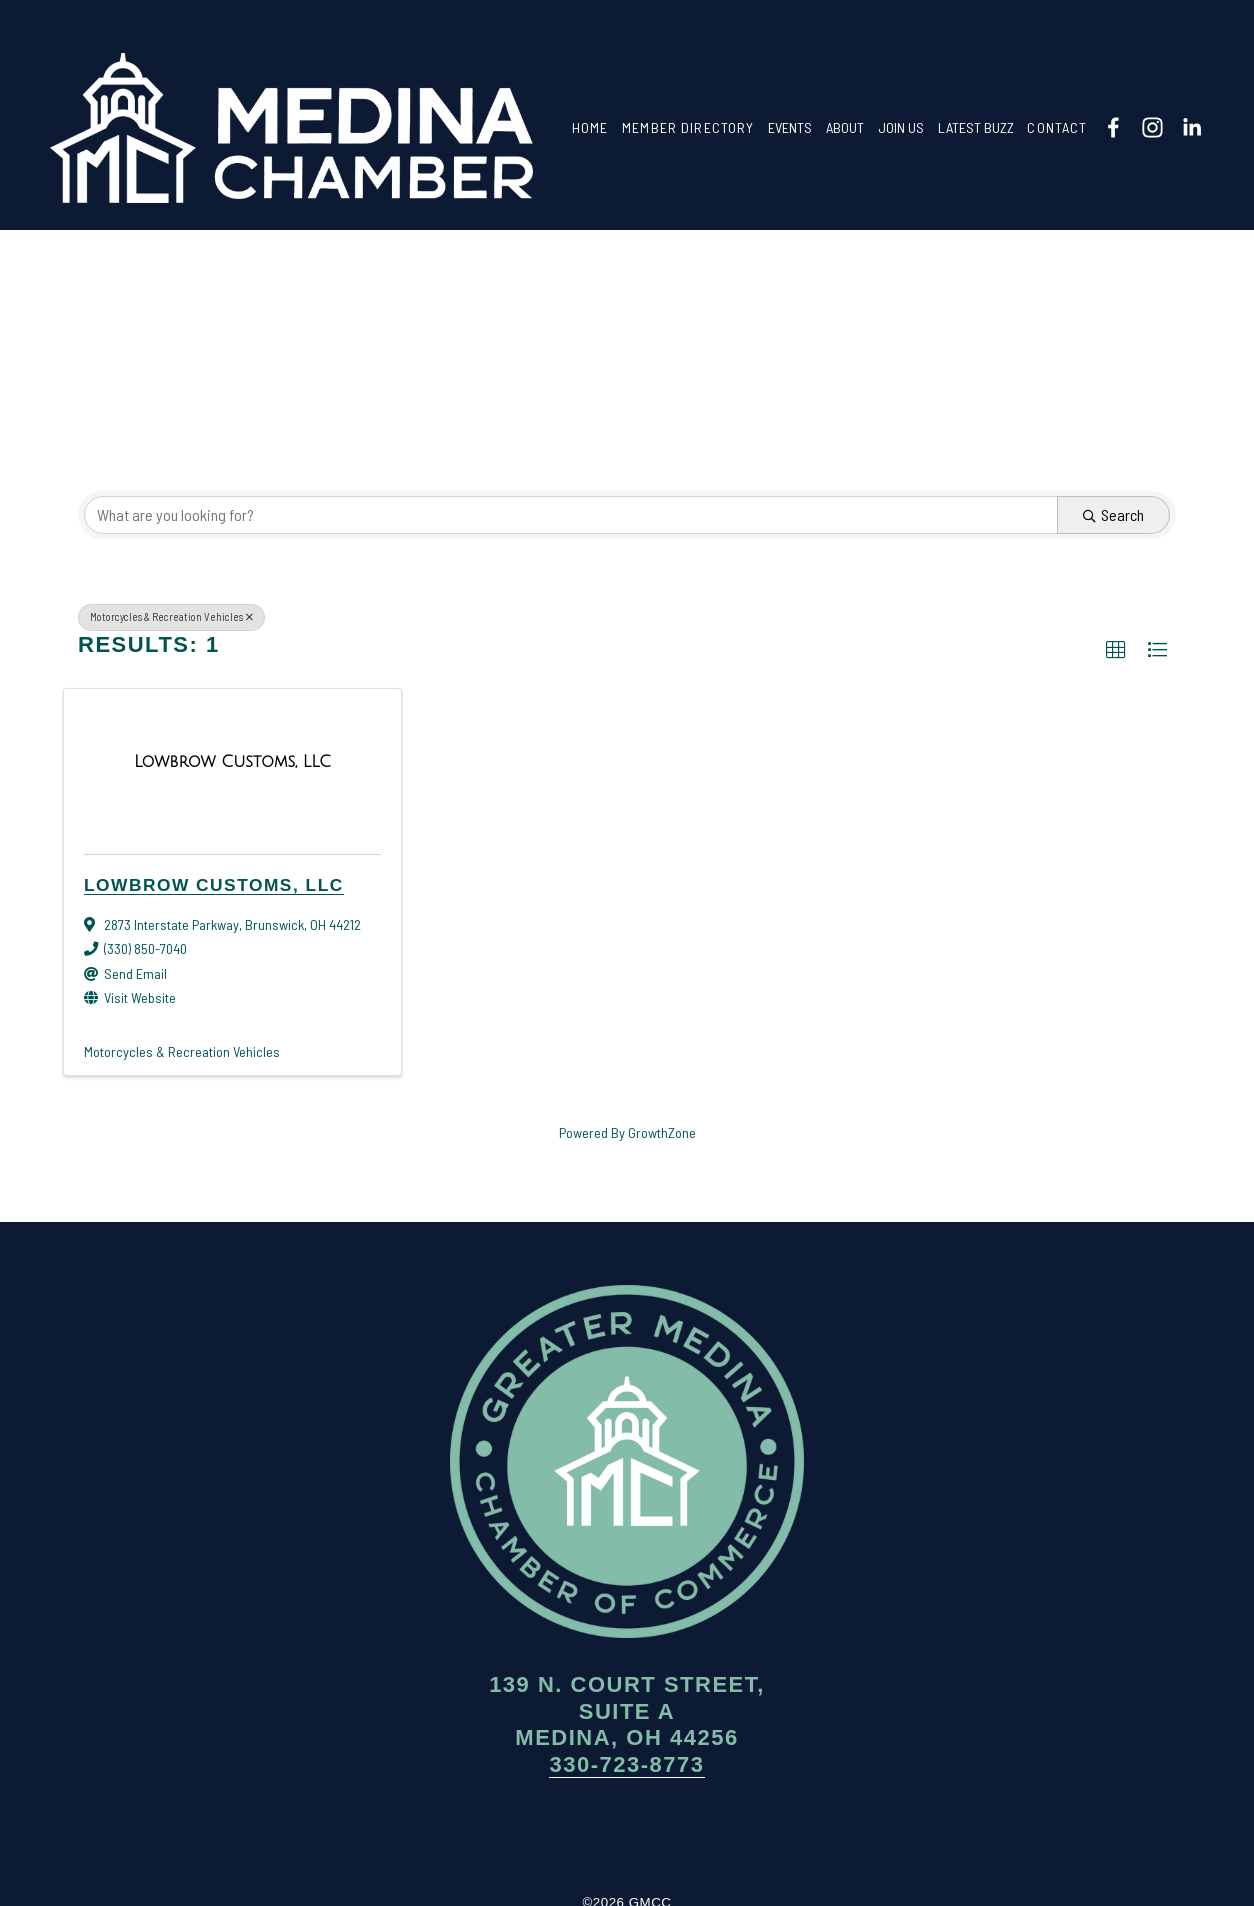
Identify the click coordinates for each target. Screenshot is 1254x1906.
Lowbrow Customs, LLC (214, 885)
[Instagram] (1152, 127)
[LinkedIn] (1191, 127)
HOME (590, 127)
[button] (1115, 649)
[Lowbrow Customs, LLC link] (232, 762)
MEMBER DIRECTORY (688, 127)
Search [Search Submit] (1113, 514)
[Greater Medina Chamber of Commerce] (1113, 127)
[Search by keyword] (571, 515)
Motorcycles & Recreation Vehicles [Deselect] (171, 616)
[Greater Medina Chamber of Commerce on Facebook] (567, 1836)
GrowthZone (662, 1132)
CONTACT (1057, 127)
